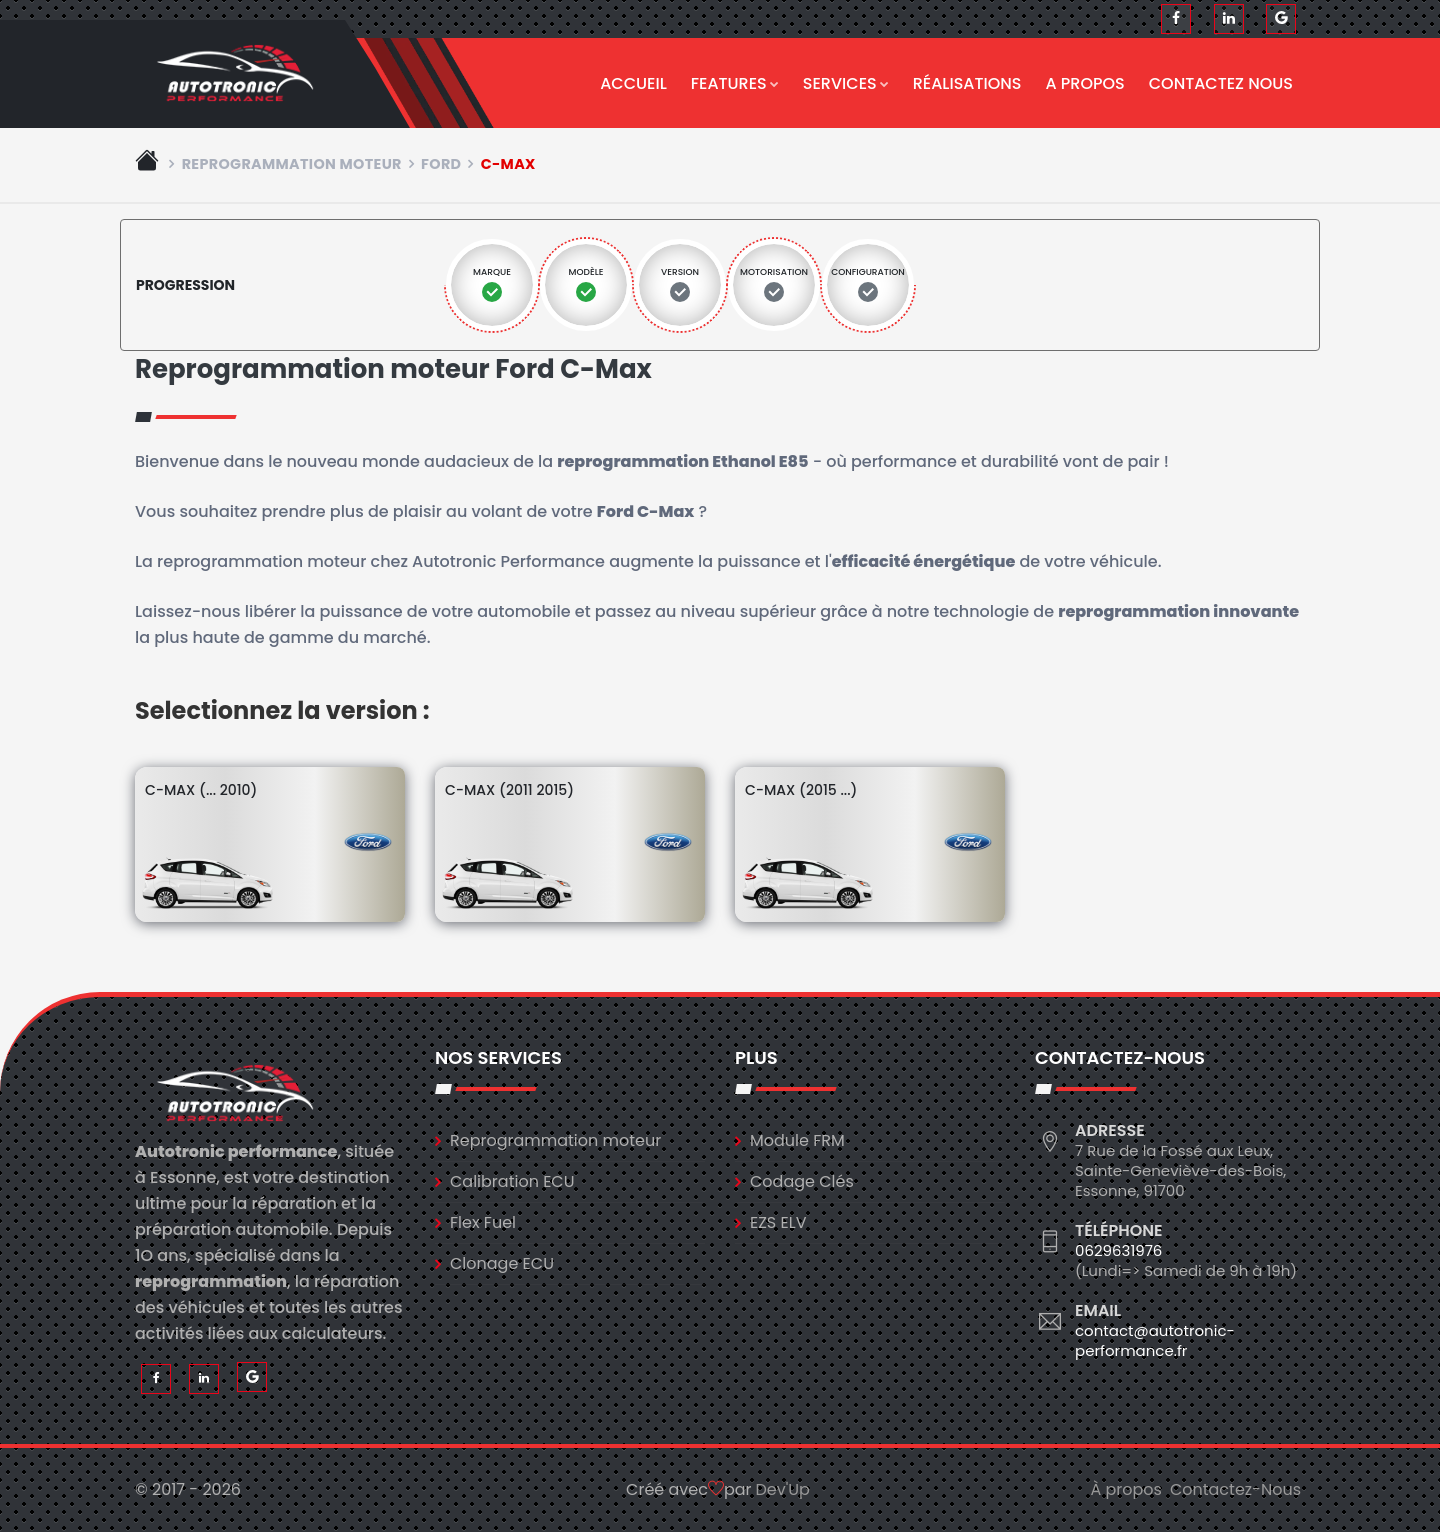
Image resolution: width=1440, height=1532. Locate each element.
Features (735, 83)
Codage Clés (802, 1181)
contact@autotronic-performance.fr (1155, 1340)
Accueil (633, 83)
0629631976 (1118, 1250)
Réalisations (967, 83)
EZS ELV (778, 1222)
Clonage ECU (502, 1263)
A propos (1085, 83)
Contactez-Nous (1235, 1489)
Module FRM (797, 1140)
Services (846, 83)
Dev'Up (783, 1489)
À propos (1126, 1489)
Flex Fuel (483, 1222)
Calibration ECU (512, 1181)
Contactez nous (1221, 83)
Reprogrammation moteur (292, 164)
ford (441, 164)
